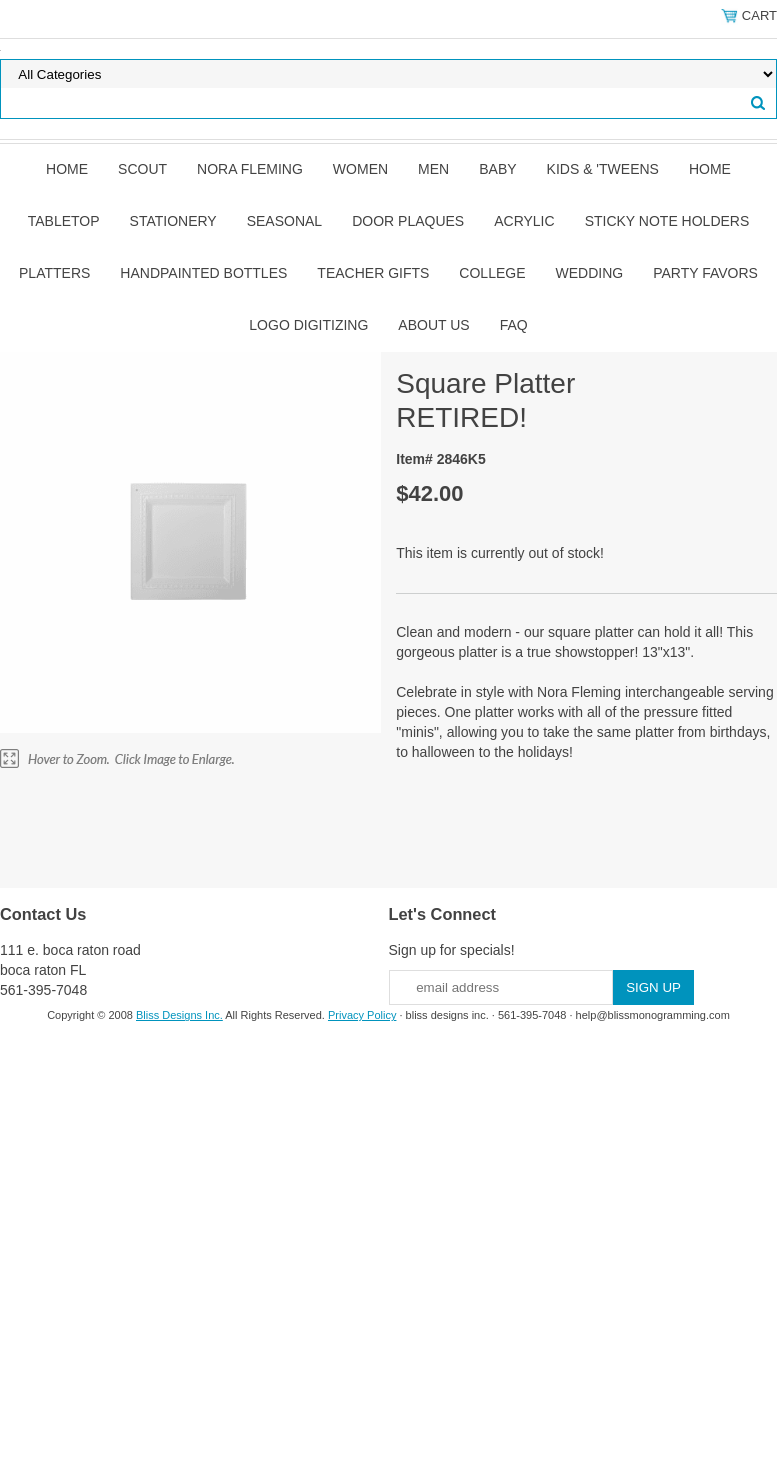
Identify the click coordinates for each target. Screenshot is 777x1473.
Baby (497, 169)
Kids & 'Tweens (603, 169)
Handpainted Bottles (203, 273)
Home (67, 169)
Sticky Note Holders (667, 221)
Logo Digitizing (308, 325)
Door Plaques (408, 221)
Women (360, 169)
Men (433, 169)
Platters (54, 273)
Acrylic (524, 221)
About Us (433, 325)
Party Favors (705, 273)
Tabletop (64, 221)
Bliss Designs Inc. (179, 1015)
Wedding (590, 273)
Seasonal (284, 221)
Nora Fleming (250, 169)
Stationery (173, 221)
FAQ (514, 325)
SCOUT (142, 169)
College (492, 273)
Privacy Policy (362, 1015)
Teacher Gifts (373, 273)
